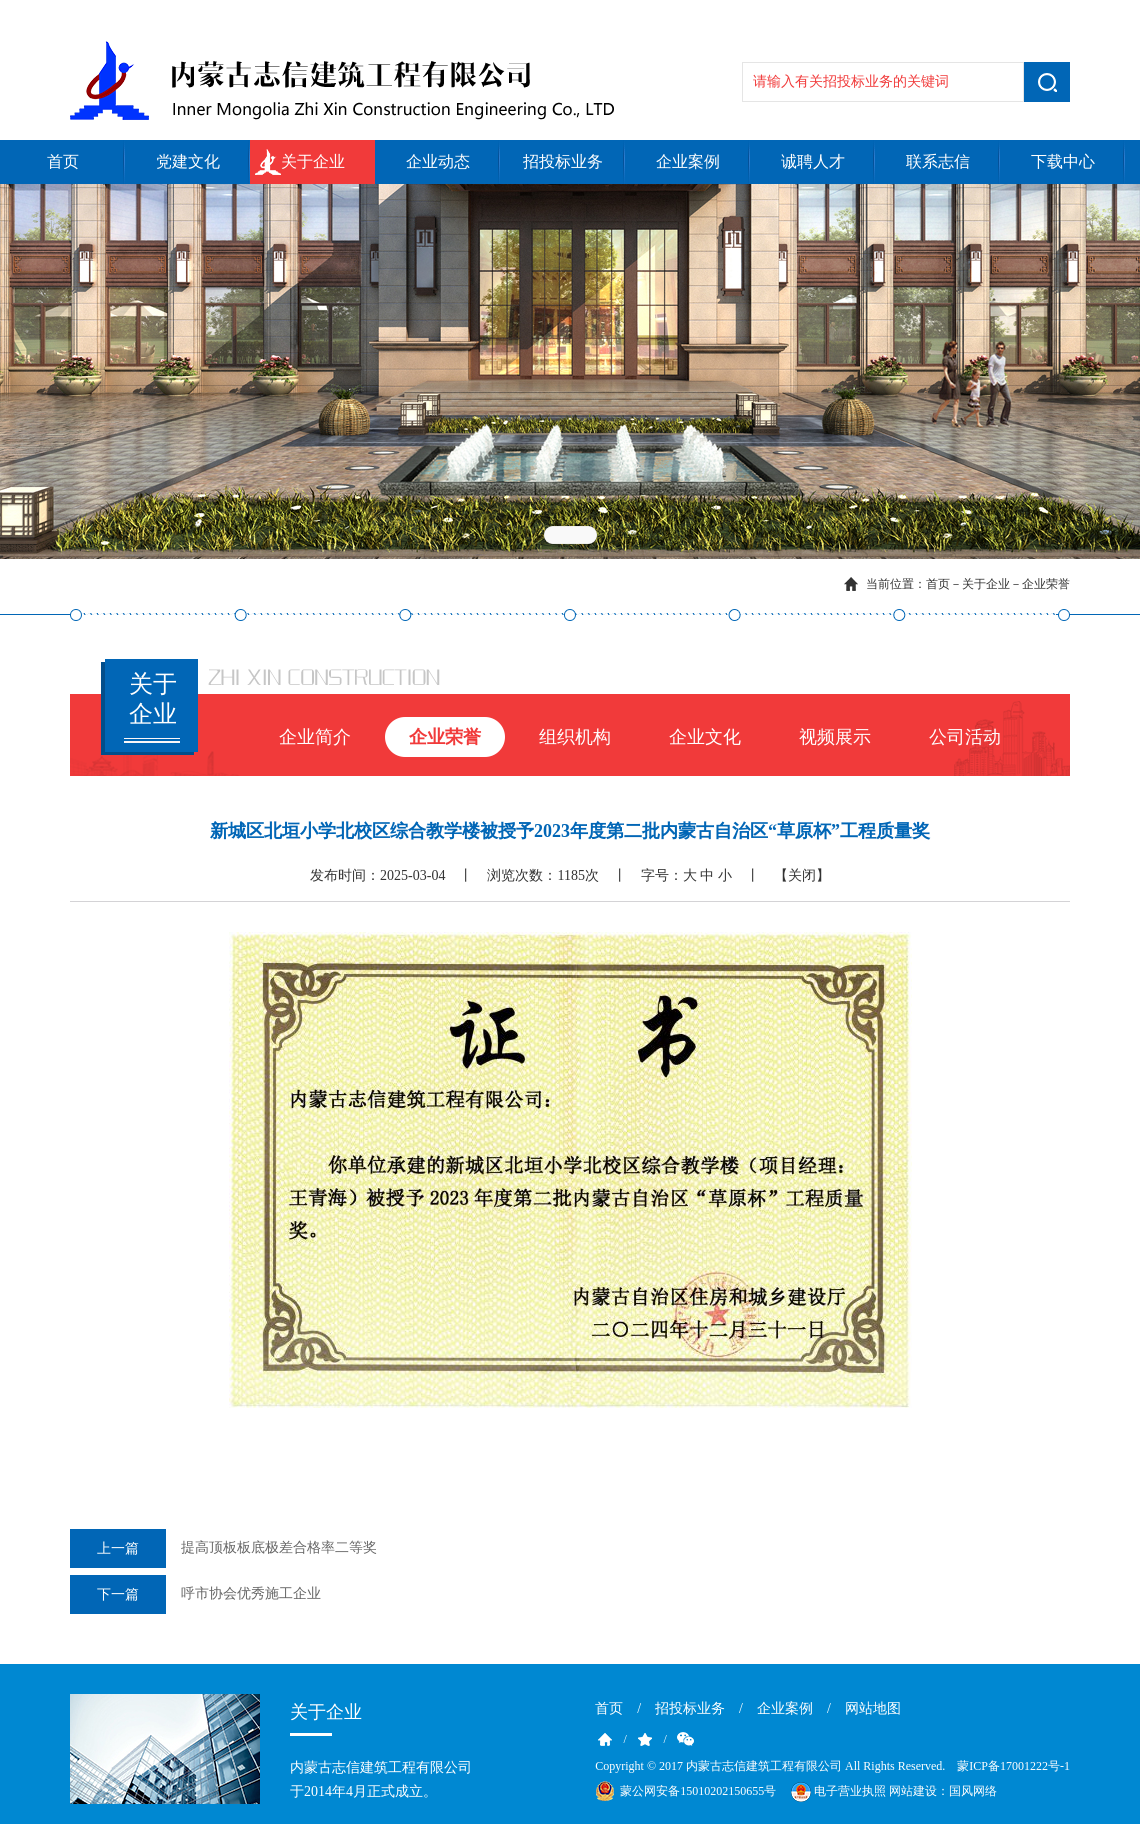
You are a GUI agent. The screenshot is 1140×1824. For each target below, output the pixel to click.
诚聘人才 (813, 161)
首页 (63, 161)
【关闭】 (802, 875)
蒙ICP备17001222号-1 (1013, 1766)
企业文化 (705, 737)
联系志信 (938, 161)
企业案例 (688, 161)
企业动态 (438, 161)
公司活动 (965, 737)
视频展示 (835, 737)
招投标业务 (563, 161)
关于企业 (313, 161)
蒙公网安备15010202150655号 (698, 1791)
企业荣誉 (1046, 584)
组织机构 (575, 737)
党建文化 (188, 161)
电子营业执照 (837, 1792)
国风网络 (973, 1791)
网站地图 (873, 1708)
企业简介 (315, 737)
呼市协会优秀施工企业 (195, 1594)
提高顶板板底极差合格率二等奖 (223, 1548)
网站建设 (913, 1791)
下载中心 (1063, 161)
